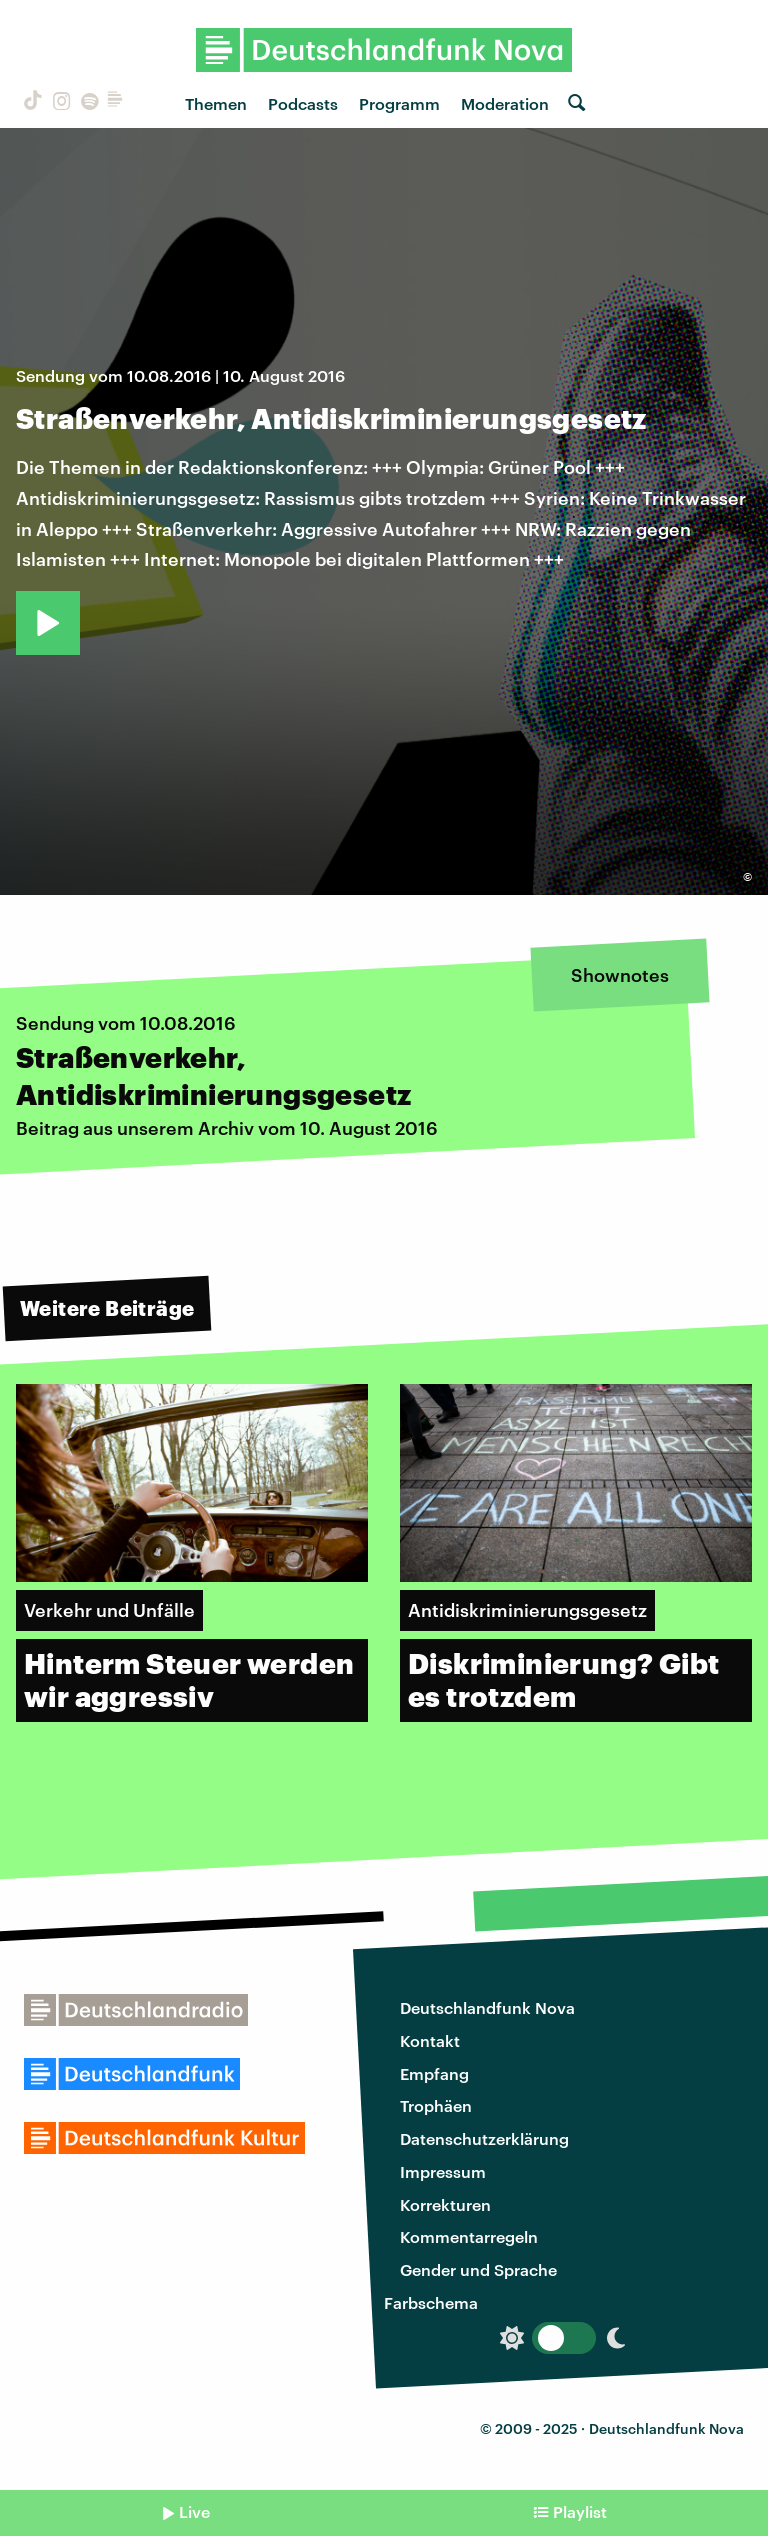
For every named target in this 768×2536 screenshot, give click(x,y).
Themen (216, 103)
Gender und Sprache (478, 2269)
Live (194, 2511)
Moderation (505, 103)
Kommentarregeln (469, 2236)
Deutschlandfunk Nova (487, 2007)
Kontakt (430, 2040)
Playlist (580, 2511)
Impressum (443, 2171)
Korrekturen (445, 2204)
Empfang (434, 2073)
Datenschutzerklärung (484, 2138)
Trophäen (436, 2105)
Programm (399, 103)
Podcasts (303, 103)
